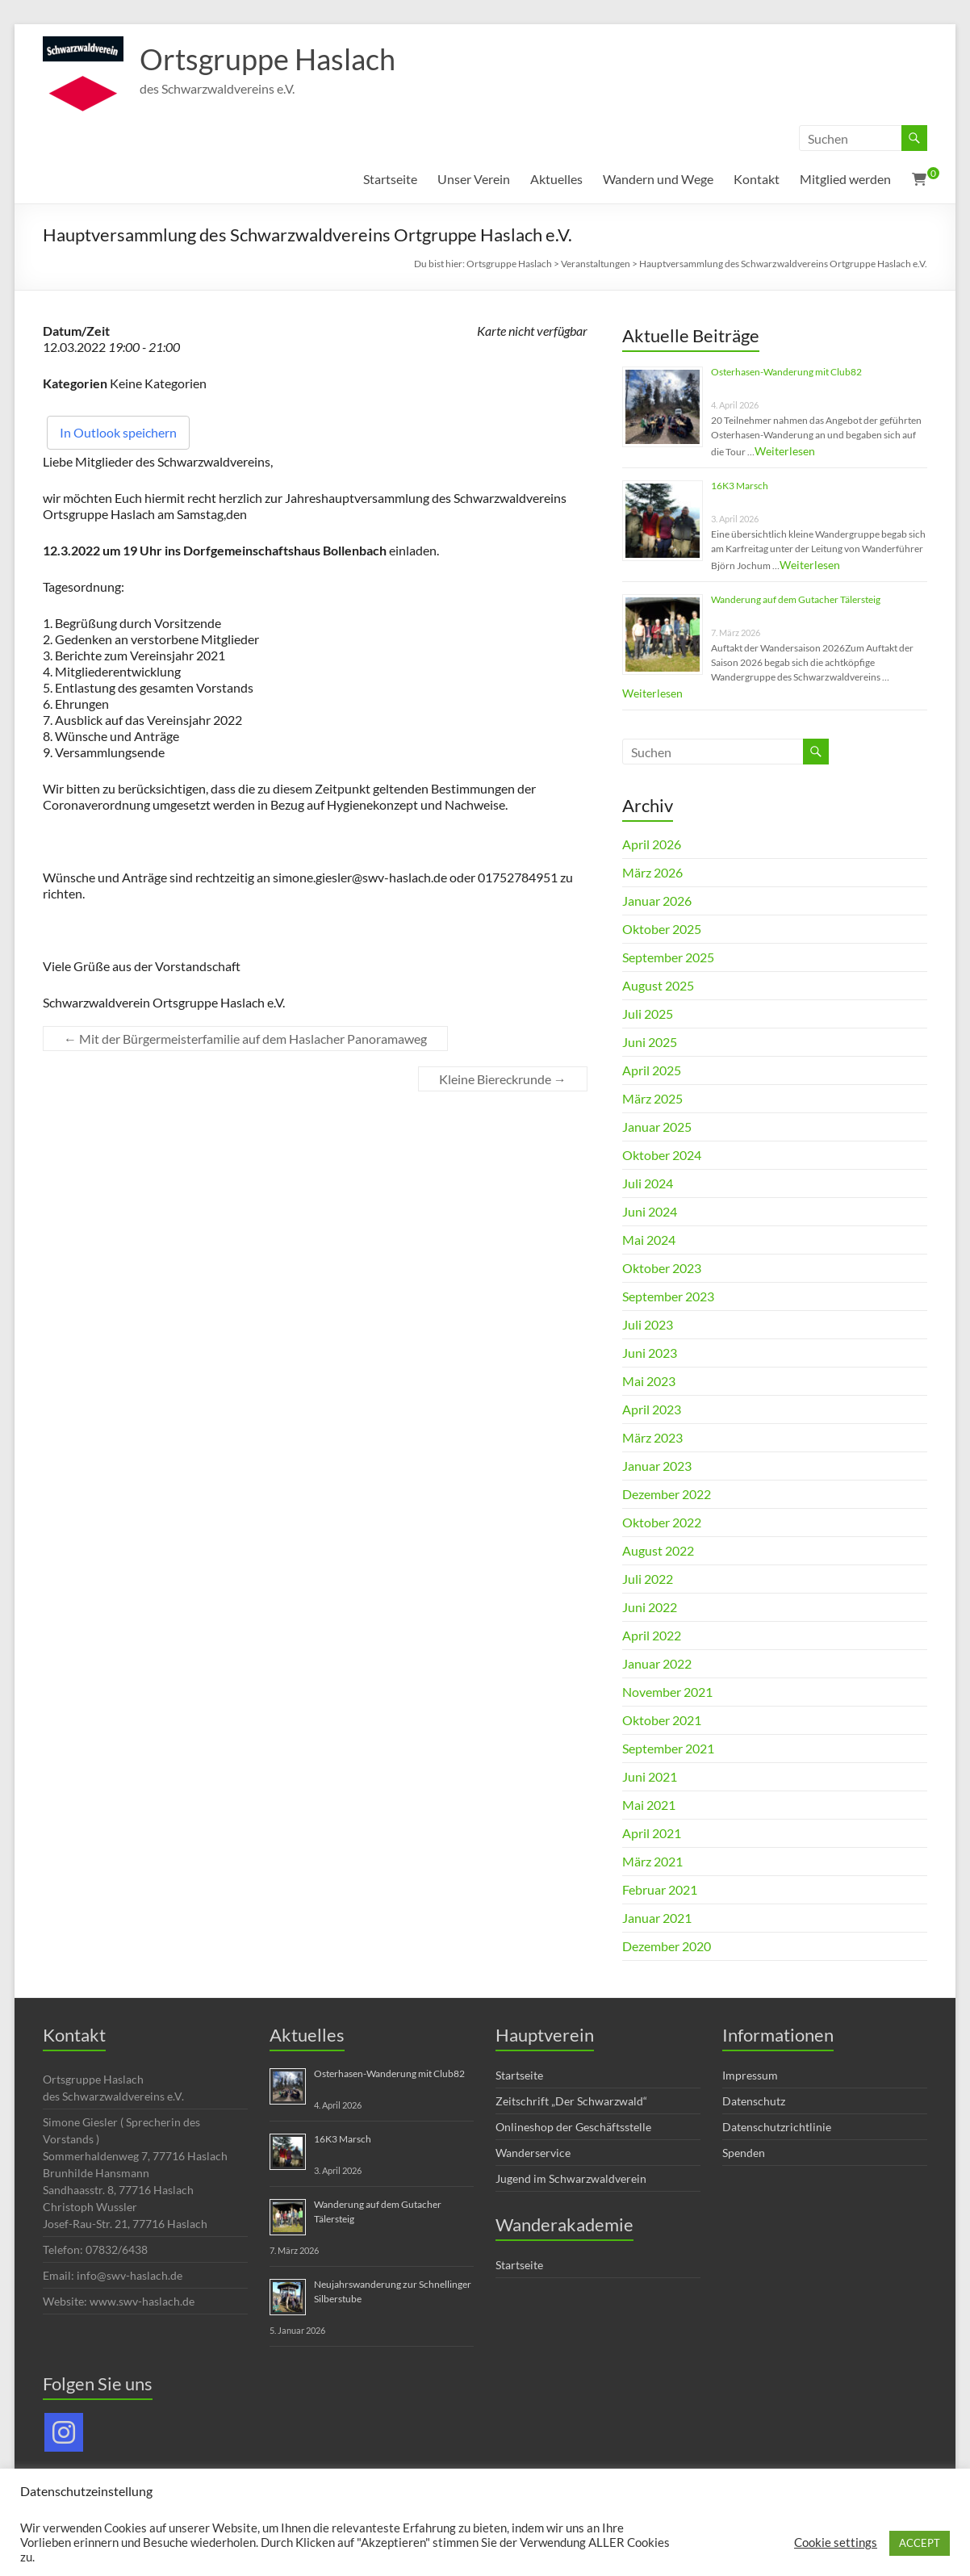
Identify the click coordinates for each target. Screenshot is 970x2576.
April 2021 (651, 1833)
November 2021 (667, 1691)
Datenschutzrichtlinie (776, 2127)
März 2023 (652, 1437)
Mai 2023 (648, 1381)
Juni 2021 (649, 1776)
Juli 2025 (647, 1013)
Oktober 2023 (661, 1267)
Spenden (743, 2152)
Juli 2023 (647, 1324)
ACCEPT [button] (919, 2542)
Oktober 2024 (661, 1154)
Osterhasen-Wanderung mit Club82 (786, 372)
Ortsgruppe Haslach (267, 59)
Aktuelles (556, 178)
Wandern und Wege (658, 178)
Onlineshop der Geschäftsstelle (573, 2127)
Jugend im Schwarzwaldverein (570, 2178)
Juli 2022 (647, 1578)
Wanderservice (533, 2152)
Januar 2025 (657, 1126)
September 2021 (668, 1748)
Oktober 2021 (661, 1720)
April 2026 (651, 844)
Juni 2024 (649, 1211)
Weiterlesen (785, 451)
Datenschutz (753, 2101)
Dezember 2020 (666, 1946)
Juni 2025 (649, 1041)
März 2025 (652, 1098)
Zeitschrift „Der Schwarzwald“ (571, 2101)
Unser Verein (473, 178)
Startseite (390, 178)
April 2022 (651, 1635)
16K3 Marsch (739, 486)
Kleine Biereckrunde (503, 1079)
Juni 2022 (649, 1607)
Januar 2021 (657, 1917)
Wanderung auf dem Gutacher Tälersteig (795, 599)
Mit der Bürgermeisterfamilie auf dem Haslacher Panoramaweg (245, 1038)
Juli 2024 (647, 1183)
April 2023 (651, 1409)
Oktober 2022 (661, 1522)
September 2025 (668, 957)
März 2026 (652, 872)
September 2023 (668, 1296)
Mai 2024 (648, 1239)
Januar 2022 (657, 1663)
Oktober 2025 (661, 928)
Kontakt (757, 178)
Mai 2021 (648, 1804)
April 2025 (651, 1070)
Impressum (750, 2075)
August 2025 (658, 985)
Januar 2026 (657, 900)
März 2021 (652, 1861)
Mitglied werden (845, 178)
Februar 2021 (659, 1889)
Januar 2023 (657, 1465)
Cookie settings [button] (835, 2542)
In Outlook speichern (118, 432)
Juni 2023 (649, 1352)
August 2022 (658, 1550)
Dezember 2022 (666, 1494)
